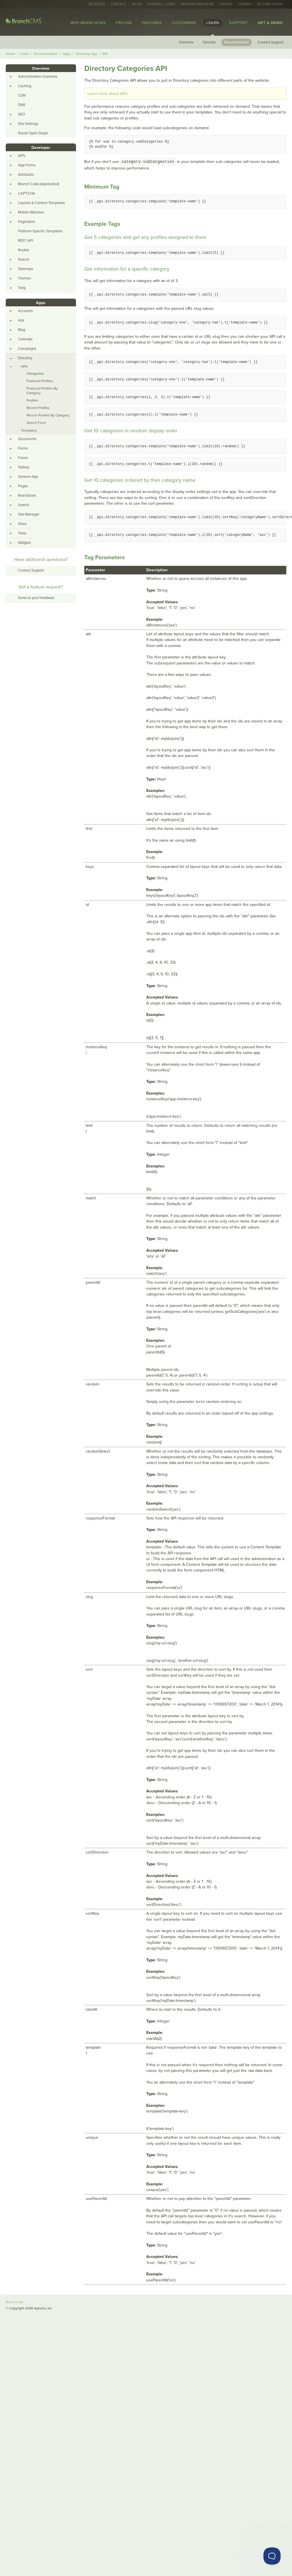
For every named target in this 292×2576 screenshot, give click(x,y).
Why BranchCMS (88, 23)
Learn (212, 23)
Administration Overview (37, 76)
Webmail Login (161, 4)
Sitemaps (25, 269)
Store (22, 524)
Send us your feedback (36, 598)
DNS (21, 105)
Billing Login (270, 4)
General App (28, 476)
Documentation (236, 42)
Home (10, 54)
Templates (29, 430)
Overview (186, 42)
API (104, 54)
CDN (22, 95)
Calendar (25, 339)
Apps (67, 54)
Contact (119, 4)
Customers (184, 23)
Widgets (24, 542)
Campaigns (27, 348)
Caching (24, 86)
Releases (97, 4)
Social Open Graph (33, 133)
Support (238, 23)
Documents (27, 439)
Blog (137, 4)
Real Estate (27, 495)
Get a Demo (270, 23)
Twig (21, 287)
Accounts (25, 311)
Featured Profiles (40, 381)
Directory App (86, 54)
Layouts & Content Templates (41, 203)
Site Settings (28, 123)
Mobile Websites (31, 212)
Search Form (36, 423)
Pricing (124, 23)
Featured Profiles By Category (42, 390)
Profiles (32, 400)
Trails (22, 533)
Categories (35, 374)
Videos (226, 4)
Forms (23, 448)
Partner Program (197, 4)
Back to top (14, 2302)
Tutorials (209, 42)
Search (23, 259)
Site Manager (28, 514)
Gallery (23, 467)
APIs (21, 155)
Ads (21, 320)
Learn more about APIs (107, 93)
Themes (244, 4)
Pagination (26, 221)
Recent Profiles (38, 408)
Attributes (26, 174)
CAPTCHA (26, 193)
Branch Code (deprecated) (38, 184)
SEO (21, 114)
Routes (23, 250)
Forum (23, 458)
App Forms (26, 165)
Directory (25, 358)
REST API (25, 240)
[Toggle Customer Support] (272, 2556)
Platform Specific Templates (40, 231)
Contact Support (270, 42)
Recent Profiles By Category (48, 415)
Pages (23, 486)
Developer (40, 147)
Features (152, 23)
